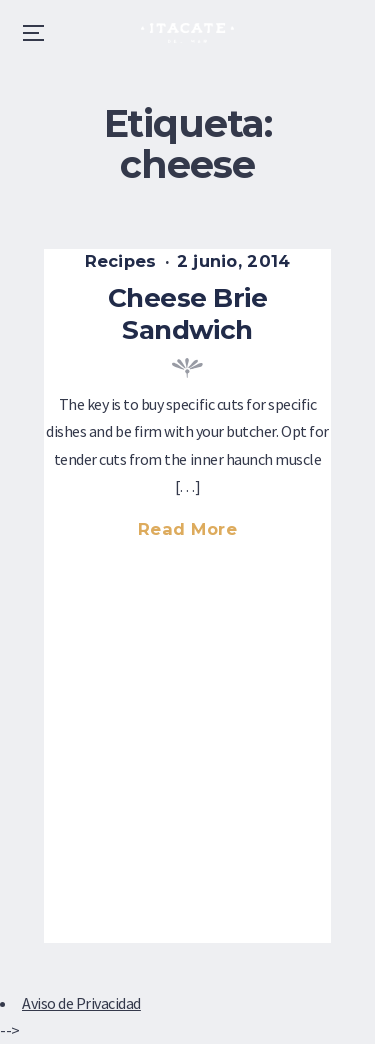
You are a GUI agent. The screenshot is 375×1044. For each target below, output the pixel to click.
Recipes (121, 261)
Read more (197, 532)
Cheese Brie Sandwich (187, 314)
